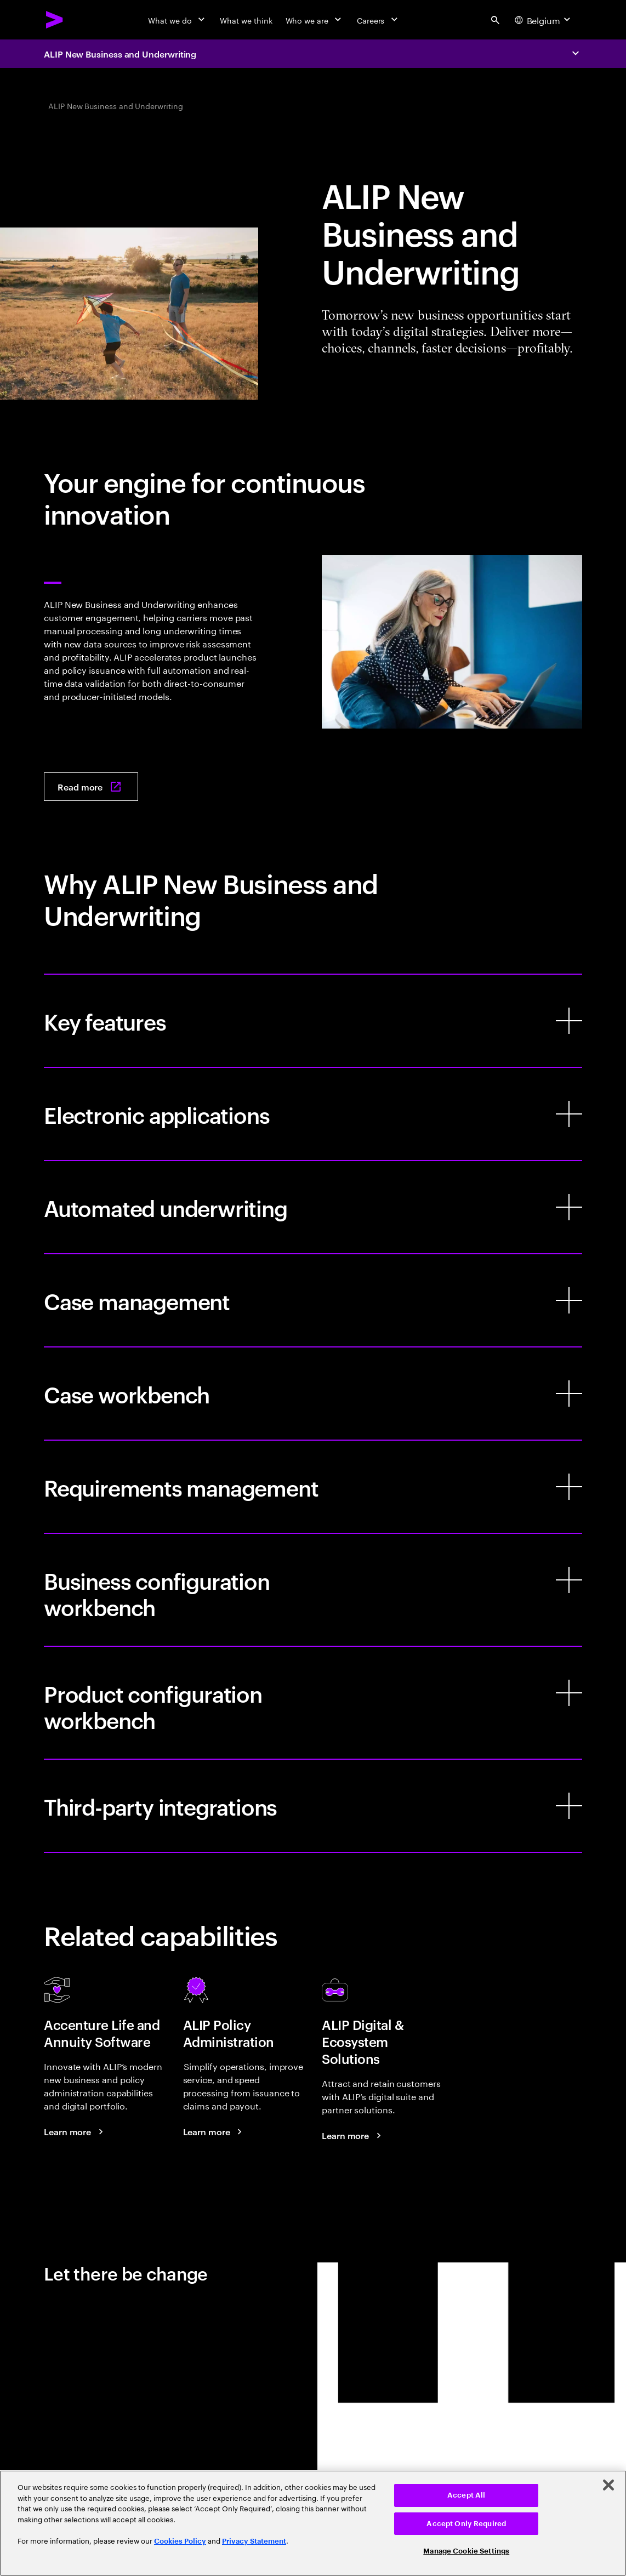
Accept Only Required (466, 2523)
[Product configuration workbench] (313, 1703)
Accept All (466, 2495)
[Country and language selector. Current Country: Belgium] (543, 20)
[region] (313, 2523)
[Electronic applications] (313, 1114)
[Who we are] (314, 19)
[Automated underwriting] (313, 1207)
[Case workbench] (313, 1393)
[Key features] (313, 1021)
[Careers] (378, 19)
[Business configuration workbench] (313, 1590)
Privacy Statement (254, 2541)
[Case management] (313, 1300)
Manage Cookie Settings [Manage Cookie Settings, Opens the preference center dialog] (466, 2551)
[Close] (608, 2485)
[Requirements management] (313, 1487)
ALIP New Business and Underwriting (120, 54)
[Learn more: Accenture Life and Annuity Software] (75, 2131)
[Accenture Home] (55, 20)
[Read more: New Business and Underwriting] (91, 786)
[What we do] (177, 19)
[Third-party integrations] (313, 1806)
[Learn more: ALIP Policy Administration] (214, 2131)
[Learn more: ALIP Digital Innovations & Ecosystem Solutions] (353, 2135)
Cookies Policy (180, 2541)
